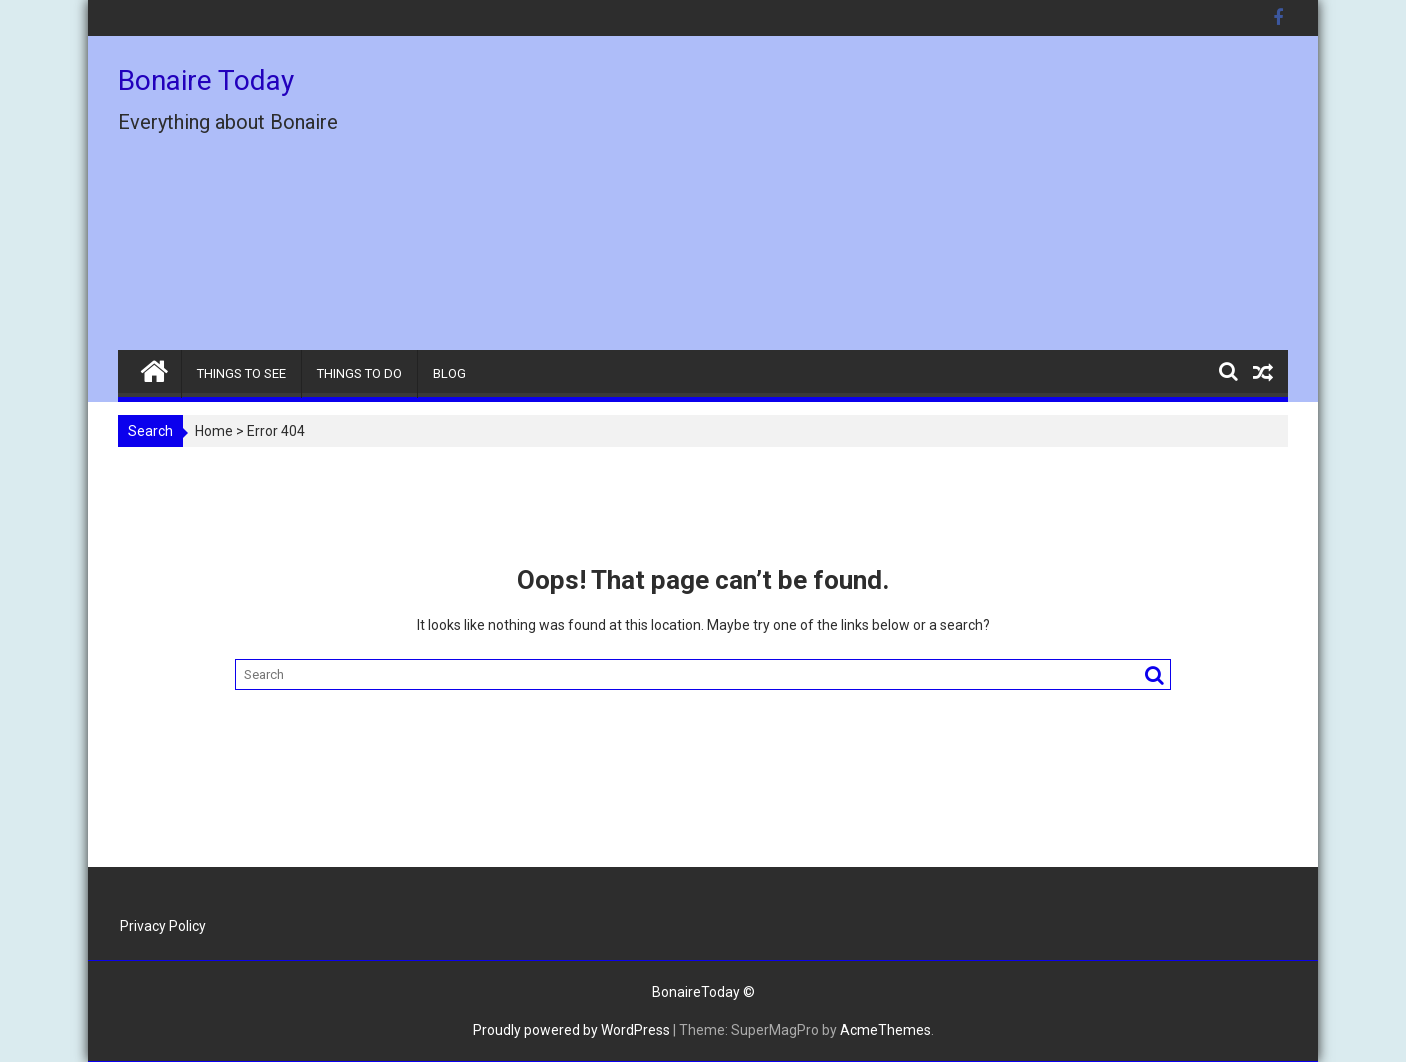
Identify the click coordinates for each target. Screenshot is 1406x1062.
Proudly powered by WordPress (571, 1030)
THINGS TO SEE (241, 373)
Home (214, 431)
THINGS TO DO (359, 373)
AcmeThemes (885, 1030)
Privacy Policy (163, 926)
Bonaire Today (206, 80)
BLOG (449, 373)
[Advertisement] (890, 201)
